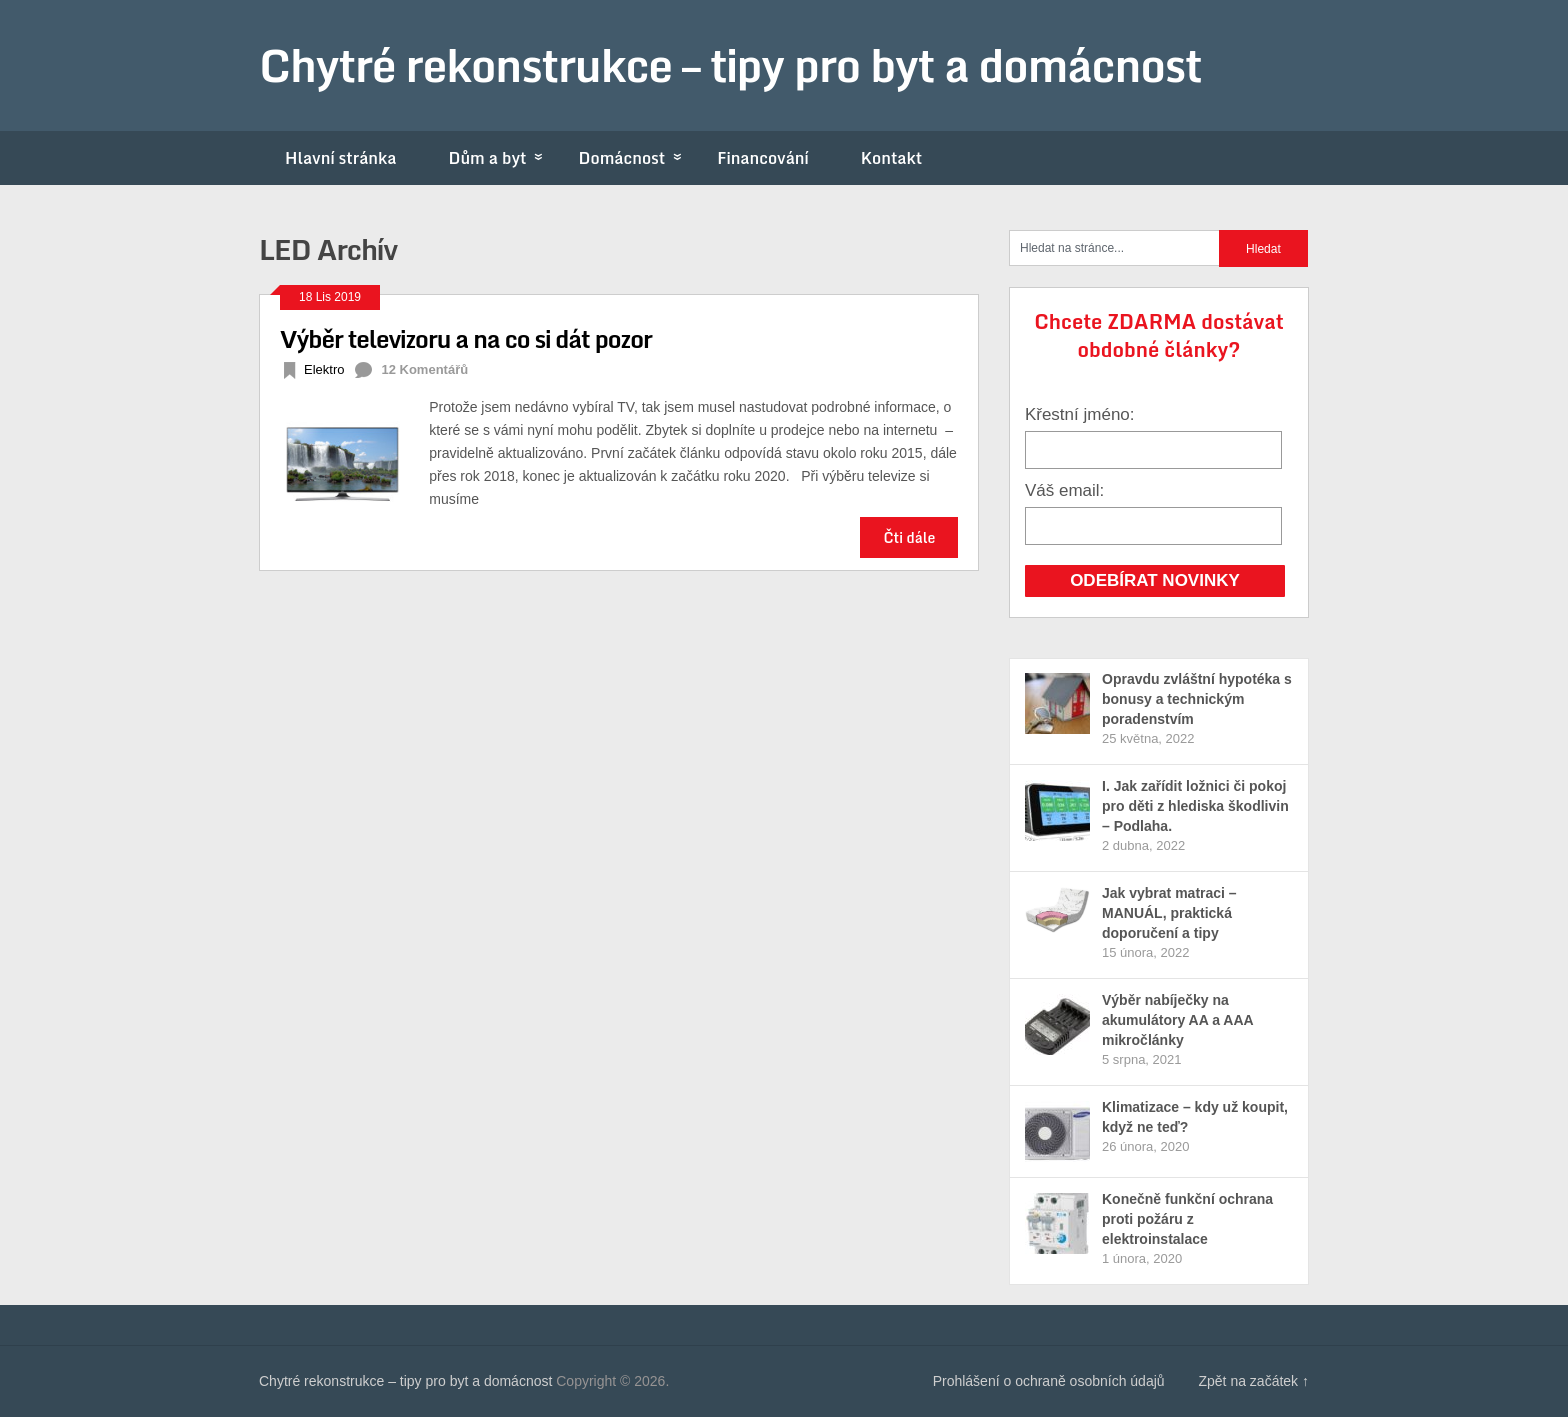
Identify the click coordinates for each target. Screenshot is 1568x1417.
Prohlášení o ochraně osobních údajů (1049, 1381)
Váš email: (1064, 490)
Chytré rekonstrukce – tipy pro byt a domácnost (730, 65)
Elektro (324, 369)
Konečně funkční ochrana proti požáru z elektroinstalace (1187, 1219)
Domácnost (634, 158)
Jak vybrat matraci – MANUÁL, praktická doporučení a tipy (1169, 913)
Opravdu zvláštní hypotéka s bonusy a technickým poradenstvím (1197, 699)
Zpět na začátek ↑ (1253, 1381)
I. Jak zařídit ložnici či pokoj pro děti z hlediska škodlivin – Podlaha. (1195, 806)
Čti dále (909, 537)
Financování (763, 158)
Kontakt (891, 158)
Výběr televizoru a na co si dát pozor (466, 338)
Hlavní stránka (340, 158)
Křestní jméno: (1080, 414)
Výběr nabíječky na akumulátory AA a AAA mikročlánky (1177, 1020)
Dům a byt (500, 158)
